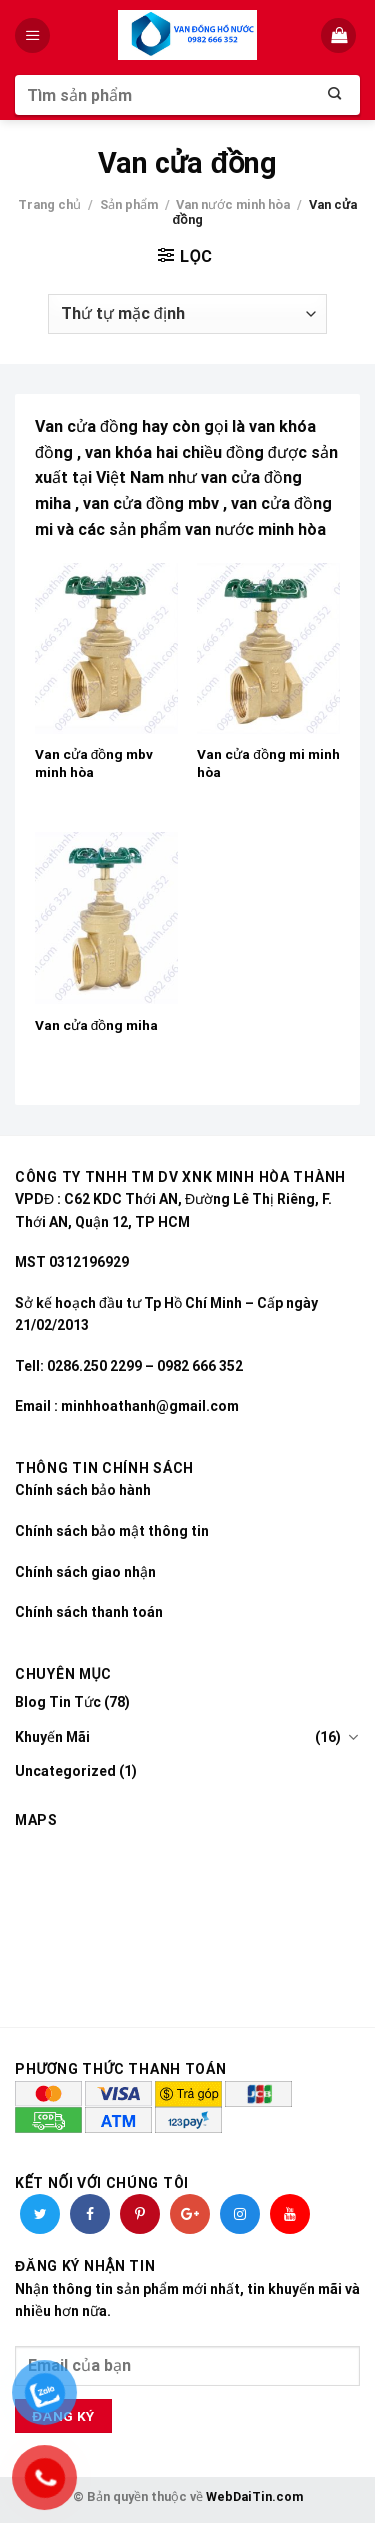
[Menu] (34, 35)
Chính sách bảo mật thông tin (112, 1531)
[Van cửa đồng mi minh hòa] (268, 648)
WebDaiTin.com (254, 2496)
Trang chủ (49, 204)
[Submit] (335, 95)
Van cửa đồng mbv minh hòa (94, 763)
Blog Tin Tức (58, 1702)
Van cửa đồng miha (97, 1025)
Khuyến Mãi (52, 1737)
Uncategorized (65, 1771)
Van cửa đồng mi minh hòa (268, 763)
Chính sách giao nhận (85, 1572)
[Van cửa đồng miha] (106, 917)
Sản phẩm (129, 204)
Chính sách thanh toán (89, 1612)
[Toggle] (353, 1737)
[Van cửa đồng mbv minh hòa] (106, 648)
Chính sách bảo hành (83, 1490)
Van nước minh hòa (233, 204)
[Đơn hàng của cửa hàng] (187, 314)
